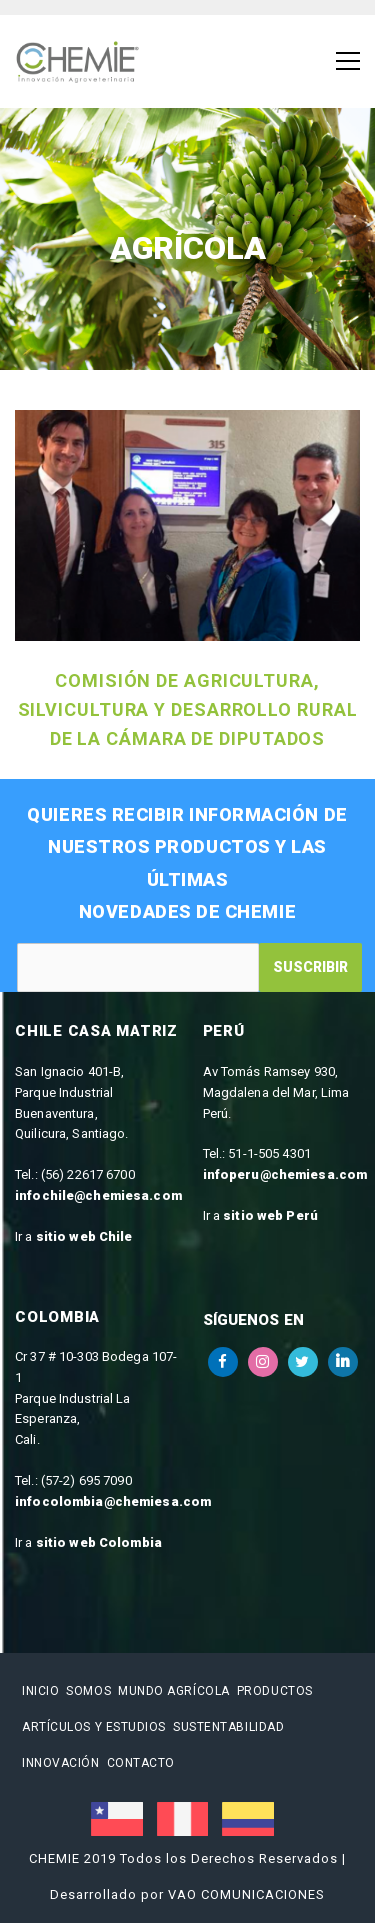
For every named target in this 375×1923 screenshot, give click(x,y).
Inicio (40, 1691)
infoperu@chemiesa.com (285, 1174)
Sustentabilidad (228, 1727)
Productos (275, 1691)
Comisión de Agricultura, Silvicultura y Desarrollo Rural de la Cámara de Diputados (188, 709)
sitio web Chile (84, 1236)
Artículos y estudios (94, 1727)
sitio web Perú (270, 1215)
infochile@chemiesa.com (98, 1195)
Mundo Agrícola (174, 1691)
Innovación (61, 1763)
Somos (88, 1691)
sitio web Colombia (99, 1542)
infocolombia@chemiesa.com (113, 1501)
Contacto (141, 1763)
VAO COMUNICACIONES (246, 1894)
